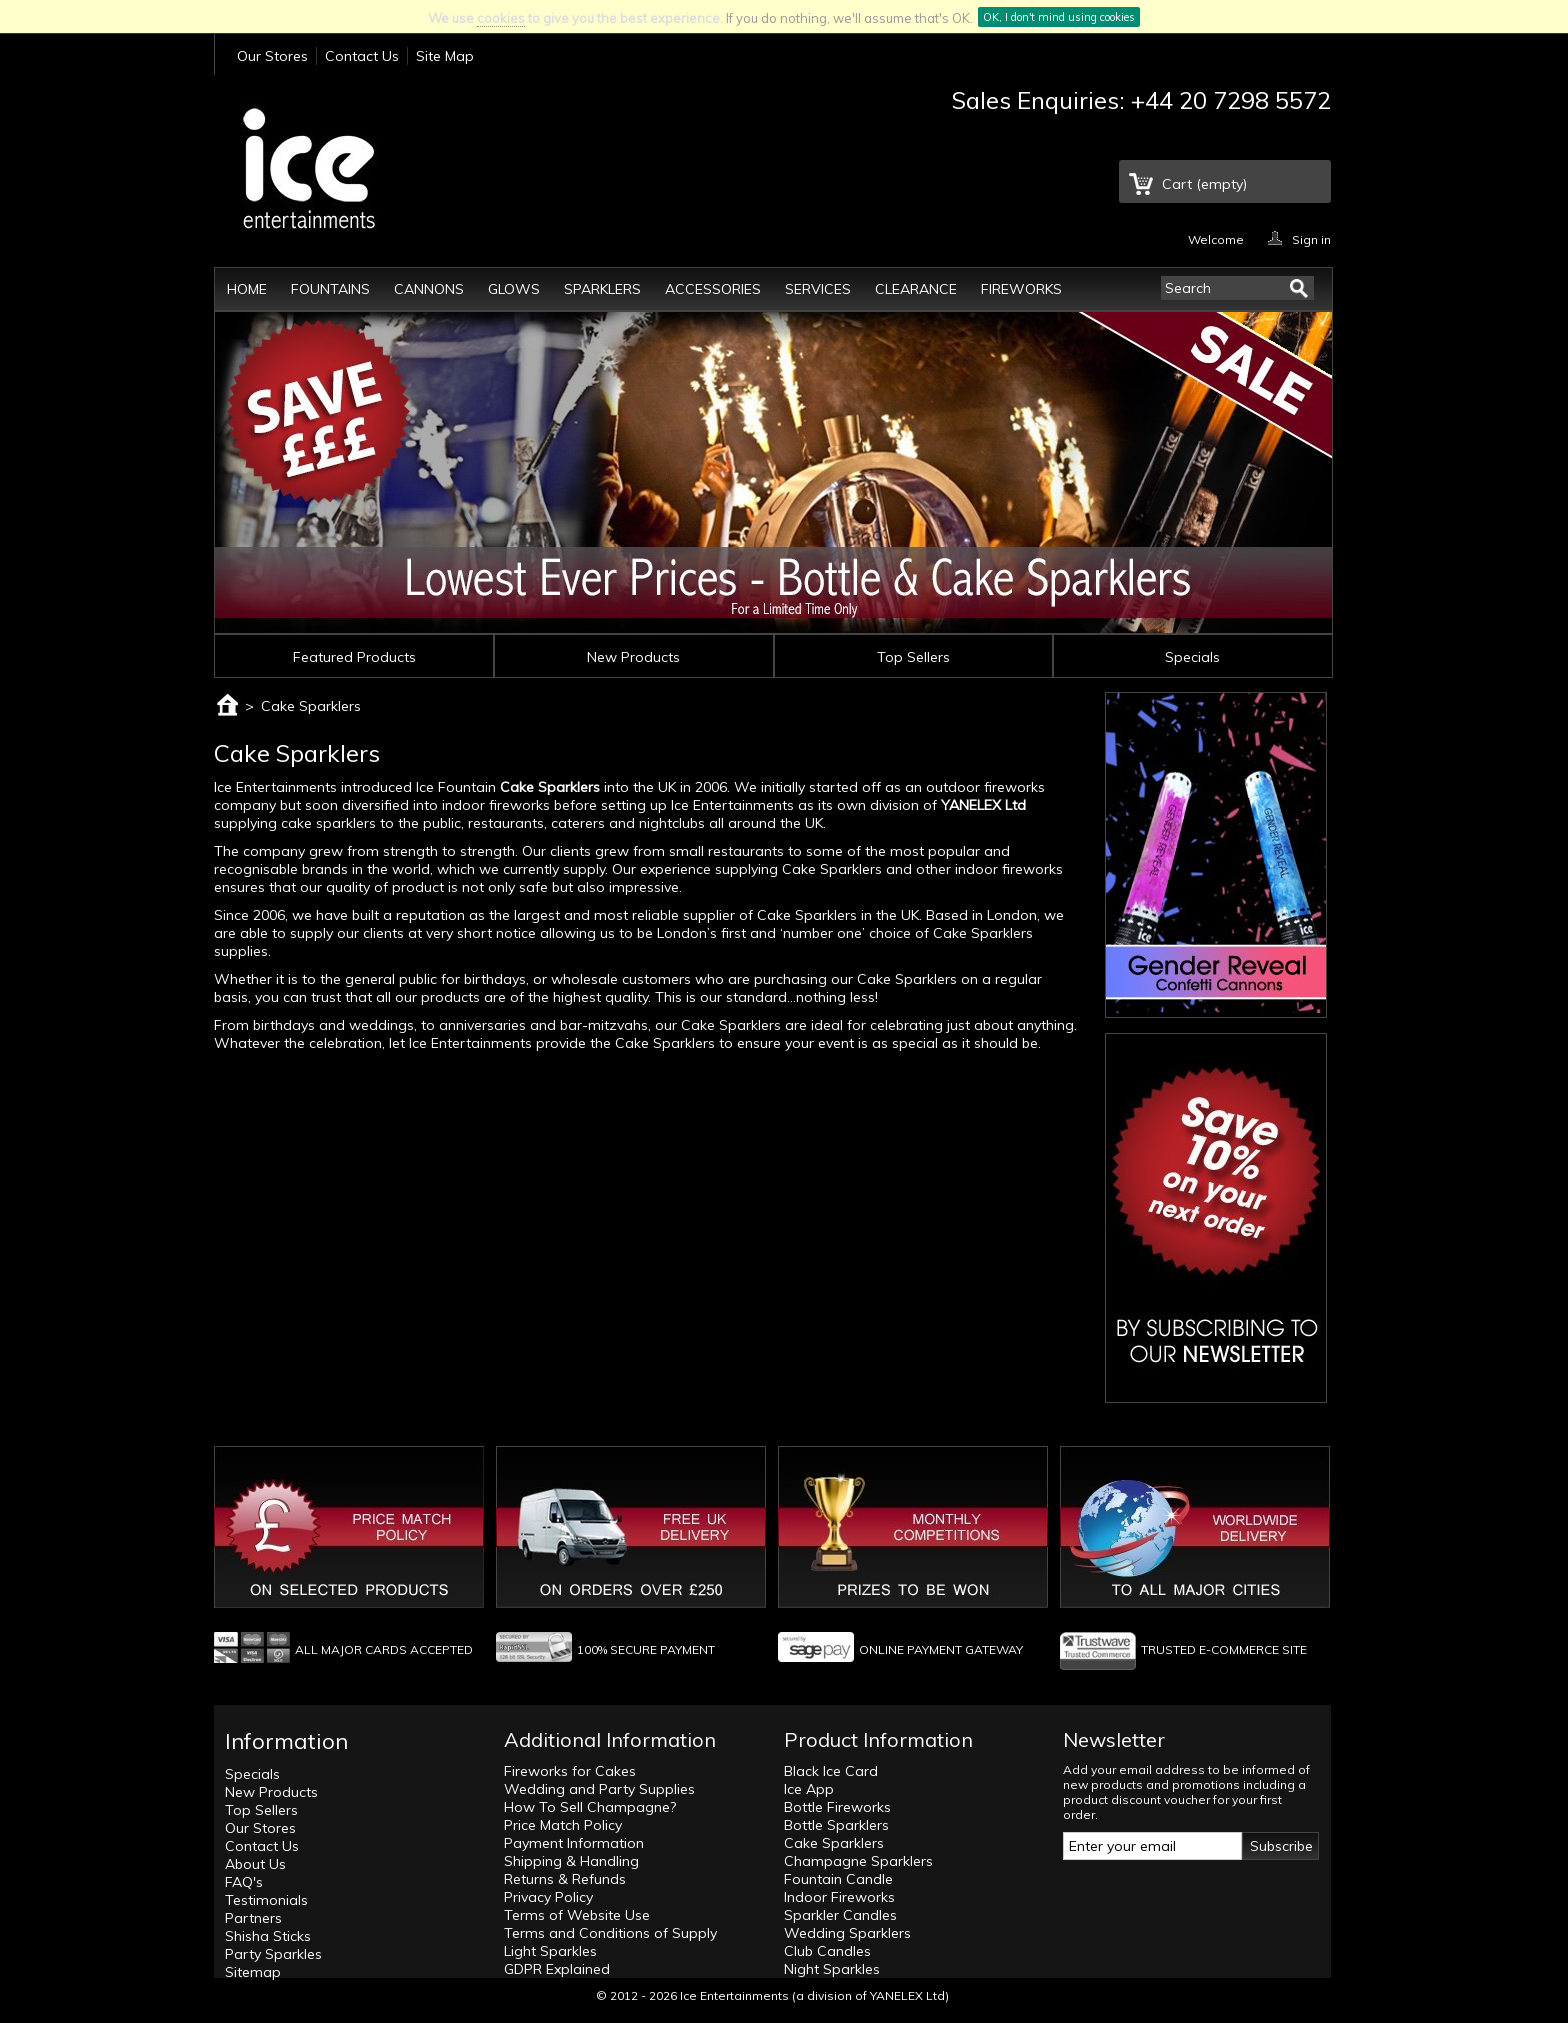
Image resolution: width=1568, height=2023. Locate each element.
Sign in (1311, 238)
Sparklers (602, 289)
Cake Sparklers (550, 787)
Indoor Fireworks (839, 1897)
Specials (1192, 657)
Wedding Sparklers (847, 1933)
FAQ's (244, 1882)
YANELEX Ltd (907, 1995)
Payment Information (574, 1843)
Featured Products (354, 657)
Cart (1204, 184)
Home (247, 289)
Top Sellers (913, 657)
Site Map (445, 56)
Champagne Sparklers (858, 1861)
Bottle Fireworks (837, 1807)
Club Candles (827, 1951)
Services (818, 289)
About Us (255, 1864)
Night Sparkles (832, 1969)
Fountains (330, 289)
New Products (633, 657)
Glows (514, 289)
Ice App (809, 1789)
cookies (501, 18)
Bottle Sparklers (836, 1825)
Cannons (429, 289)
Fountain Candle (838, 1879)
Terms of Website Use (577, 1915)
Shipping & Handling (571, 1861)
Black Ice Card (831, 1771)
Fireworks (1021, 289)
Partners (253, 1918)
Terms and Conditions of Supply (610, 1933)
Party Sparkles (273, 1954)
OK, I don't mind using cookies (1059, 17)
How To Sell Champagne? (590, 1807)
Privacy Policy (548, 1897)
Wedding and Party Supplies (599, 1789)
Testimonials (266, 1900)
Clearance (916, 289)
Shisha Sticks (268, 1936)
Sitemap (253, 1972)
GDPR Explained (557, 1969)
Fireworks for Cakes (570, 1771)
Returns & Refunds (565, 1879)
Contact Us (362, 56)
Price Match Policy (563, 1825)
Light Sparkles (550, 1951)
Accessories (713, 289)
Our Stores (272, 56)
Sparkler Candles (840, 1915)
